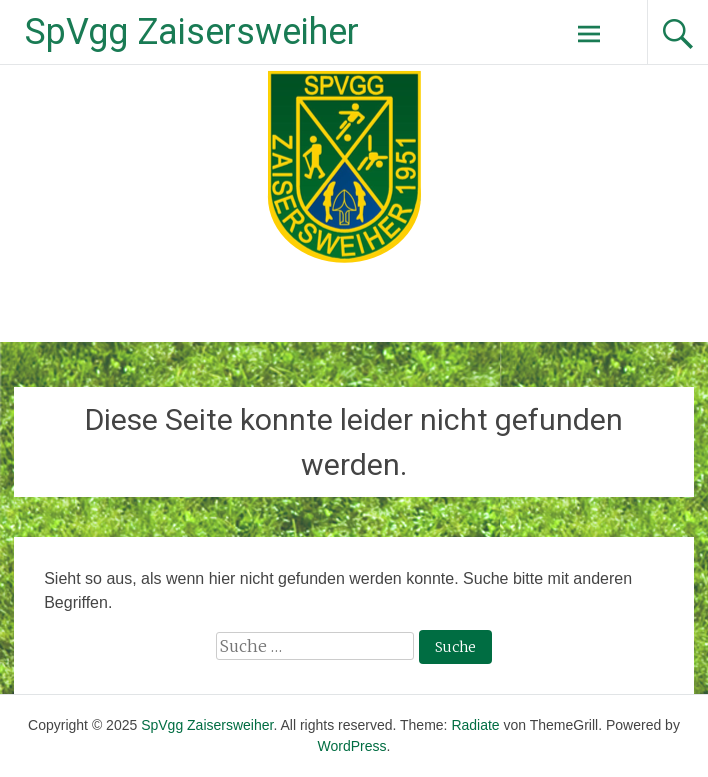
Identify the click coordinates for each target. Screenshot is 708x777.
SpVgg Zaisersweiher (192, 32)
